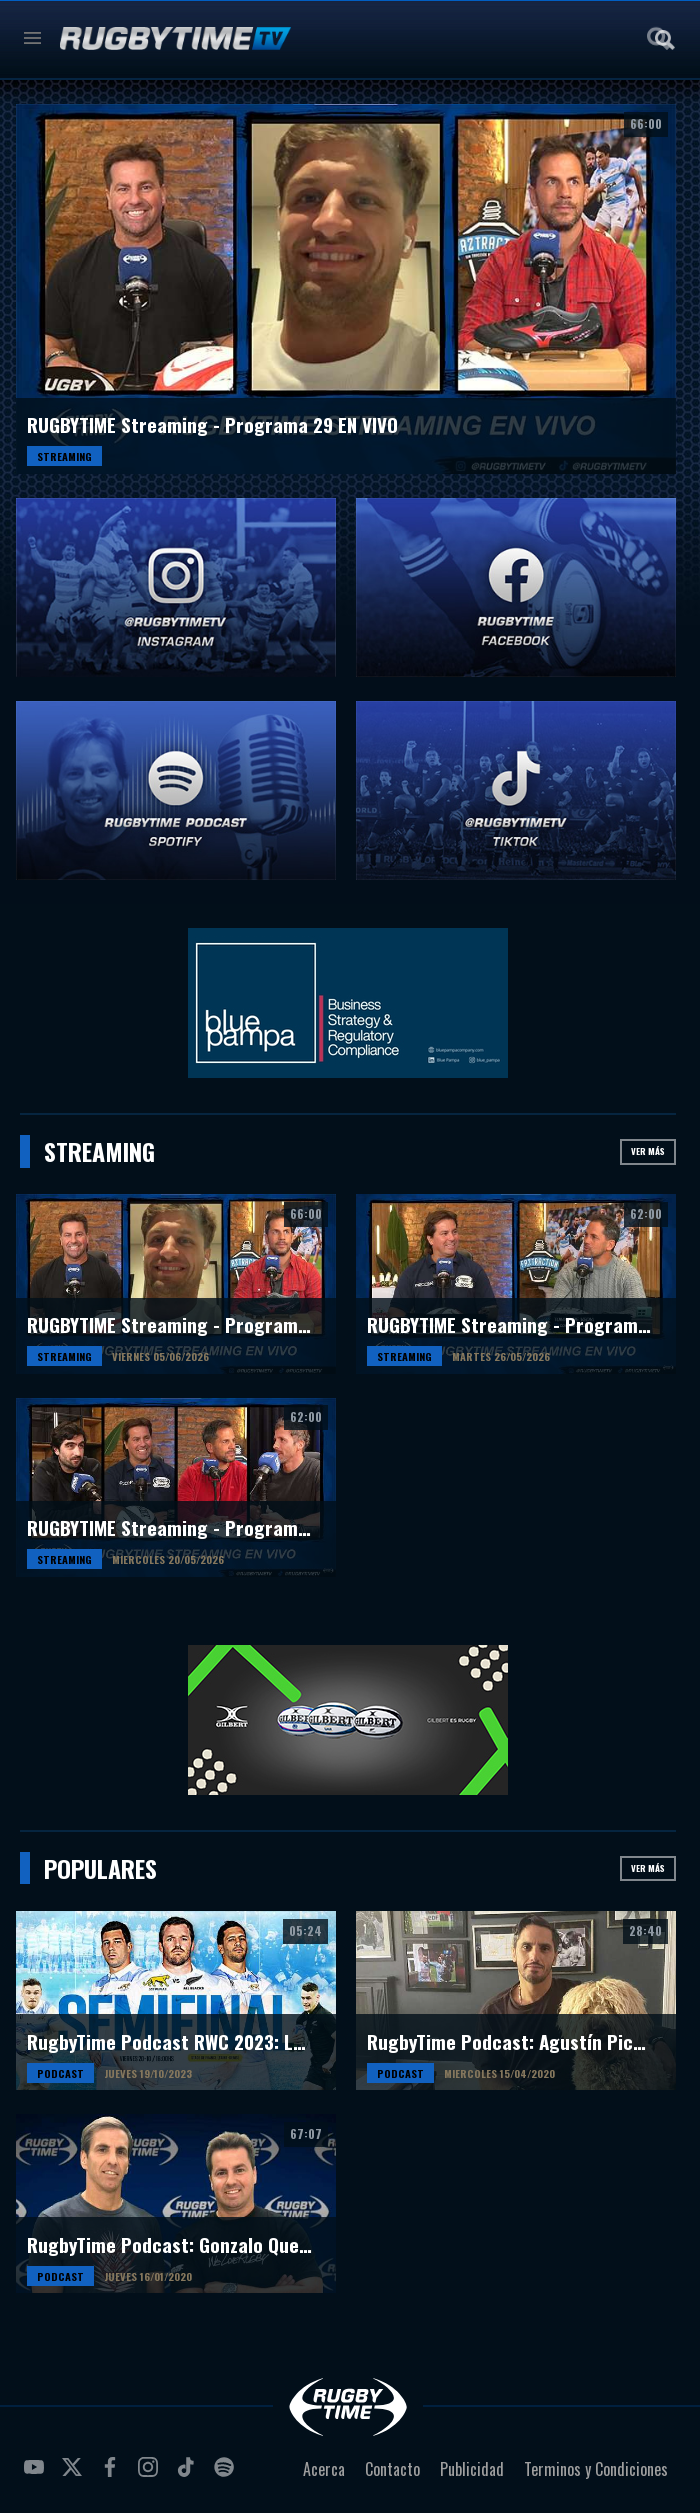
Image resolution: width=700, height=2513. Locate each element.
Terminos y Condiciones (596, 2469)
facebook (113, 2475)
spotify (227, 2475)
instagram (151, 2475)
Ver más (648, 1151)
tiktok (189, 2475)
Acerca (324, 2469)
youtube (37, 2475)
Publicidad (472, 2469)
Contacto (392, 2469)
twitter (75, 2475)
